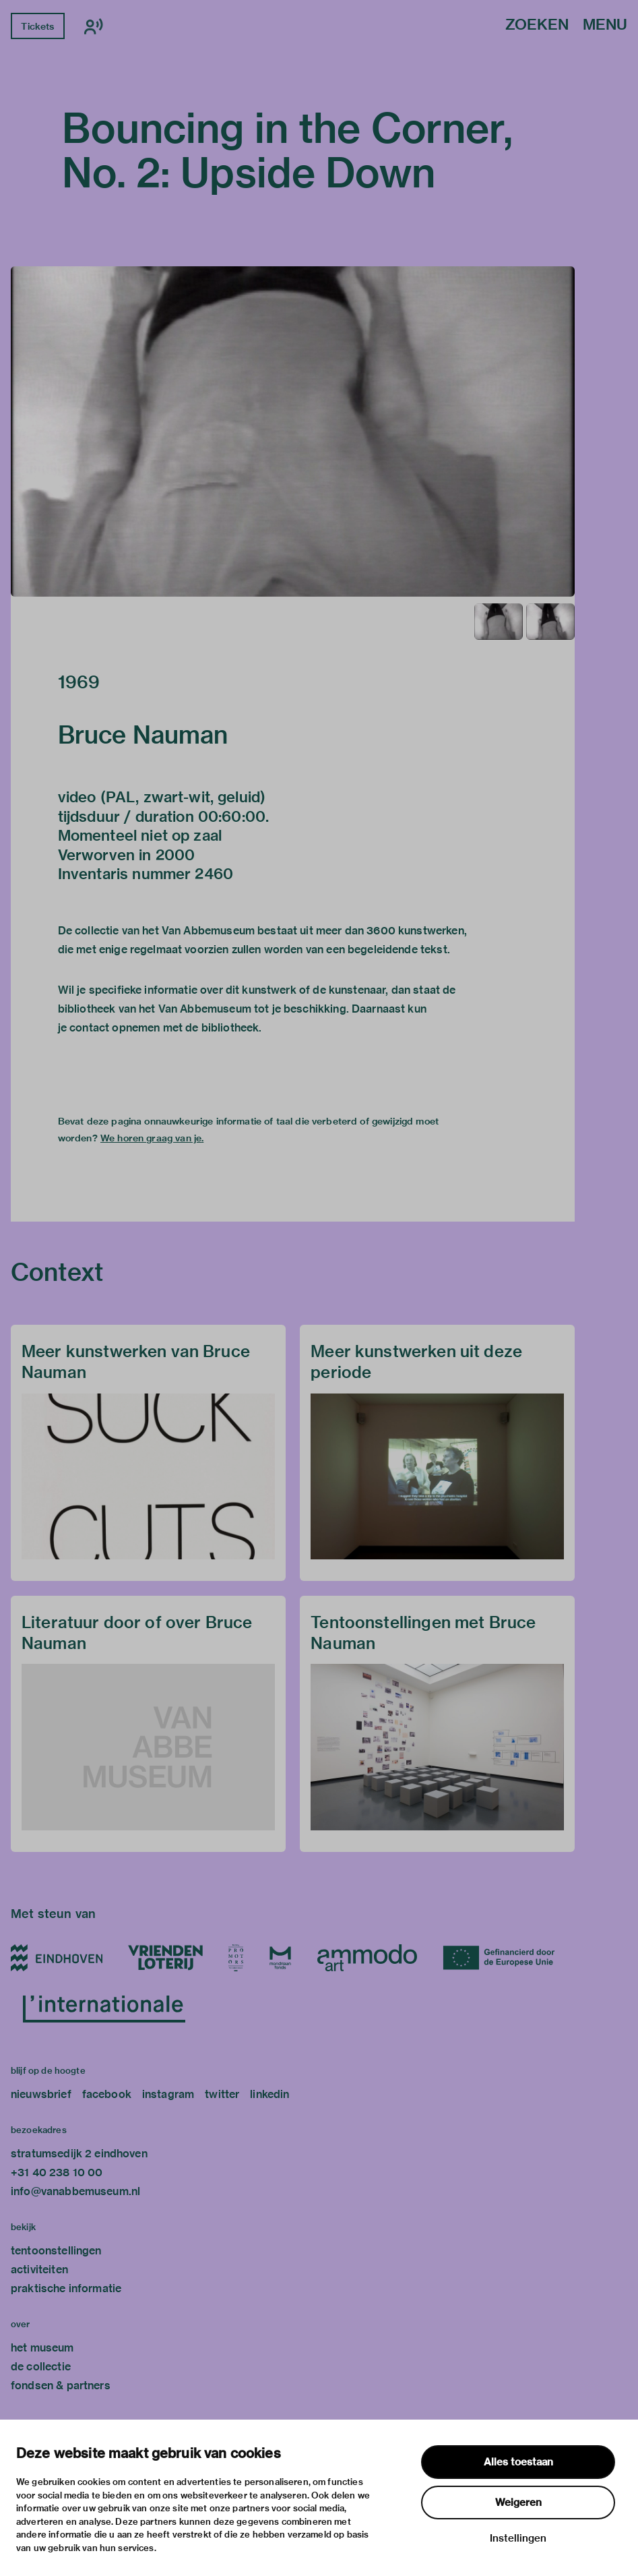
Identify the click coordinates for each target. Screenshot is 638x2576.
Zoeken (537, 25)
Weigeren (518, 2502)
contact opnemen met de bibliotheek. (165, 1028)
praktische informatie (66, 2288)
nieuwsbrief (41, 2094)
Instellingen (518, 2538)
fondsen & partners (60, 2385)
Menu (605, 25)
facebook (106, 2094)
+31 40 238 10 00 (56, 2172)
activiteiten (39, 2270)
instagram (168, 2094)
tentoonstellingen (56, 2251)
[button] (293, 431)
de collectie (41, 2367)
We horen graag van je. (151, 1138)
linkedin (269, 2094)
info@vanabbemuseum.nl (75, 2191)
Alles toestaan (518, 2462)
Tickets (37, 26)
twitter (222, 2094)
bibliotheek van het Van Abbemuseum (154, 1009)
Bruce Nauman (143, 734)
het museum (42, 2348)
